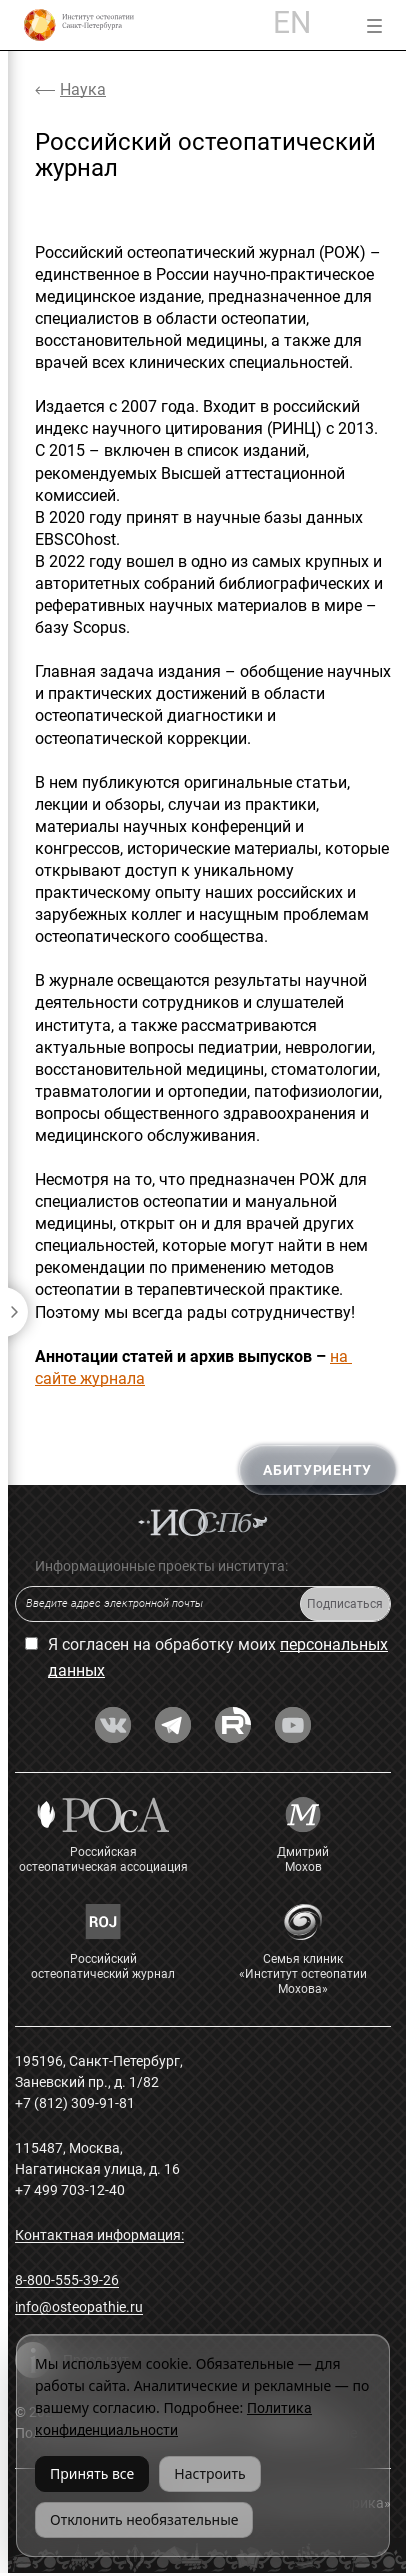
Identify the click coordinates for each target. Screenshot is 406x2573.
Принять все (92, 2473)
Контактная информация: (99, 2235)
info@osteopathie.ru (79, 2307)
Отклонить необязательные (144, 2519)
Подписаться (345, 1604)
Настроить (209, 2473)
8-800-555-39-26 (67, 2280)
